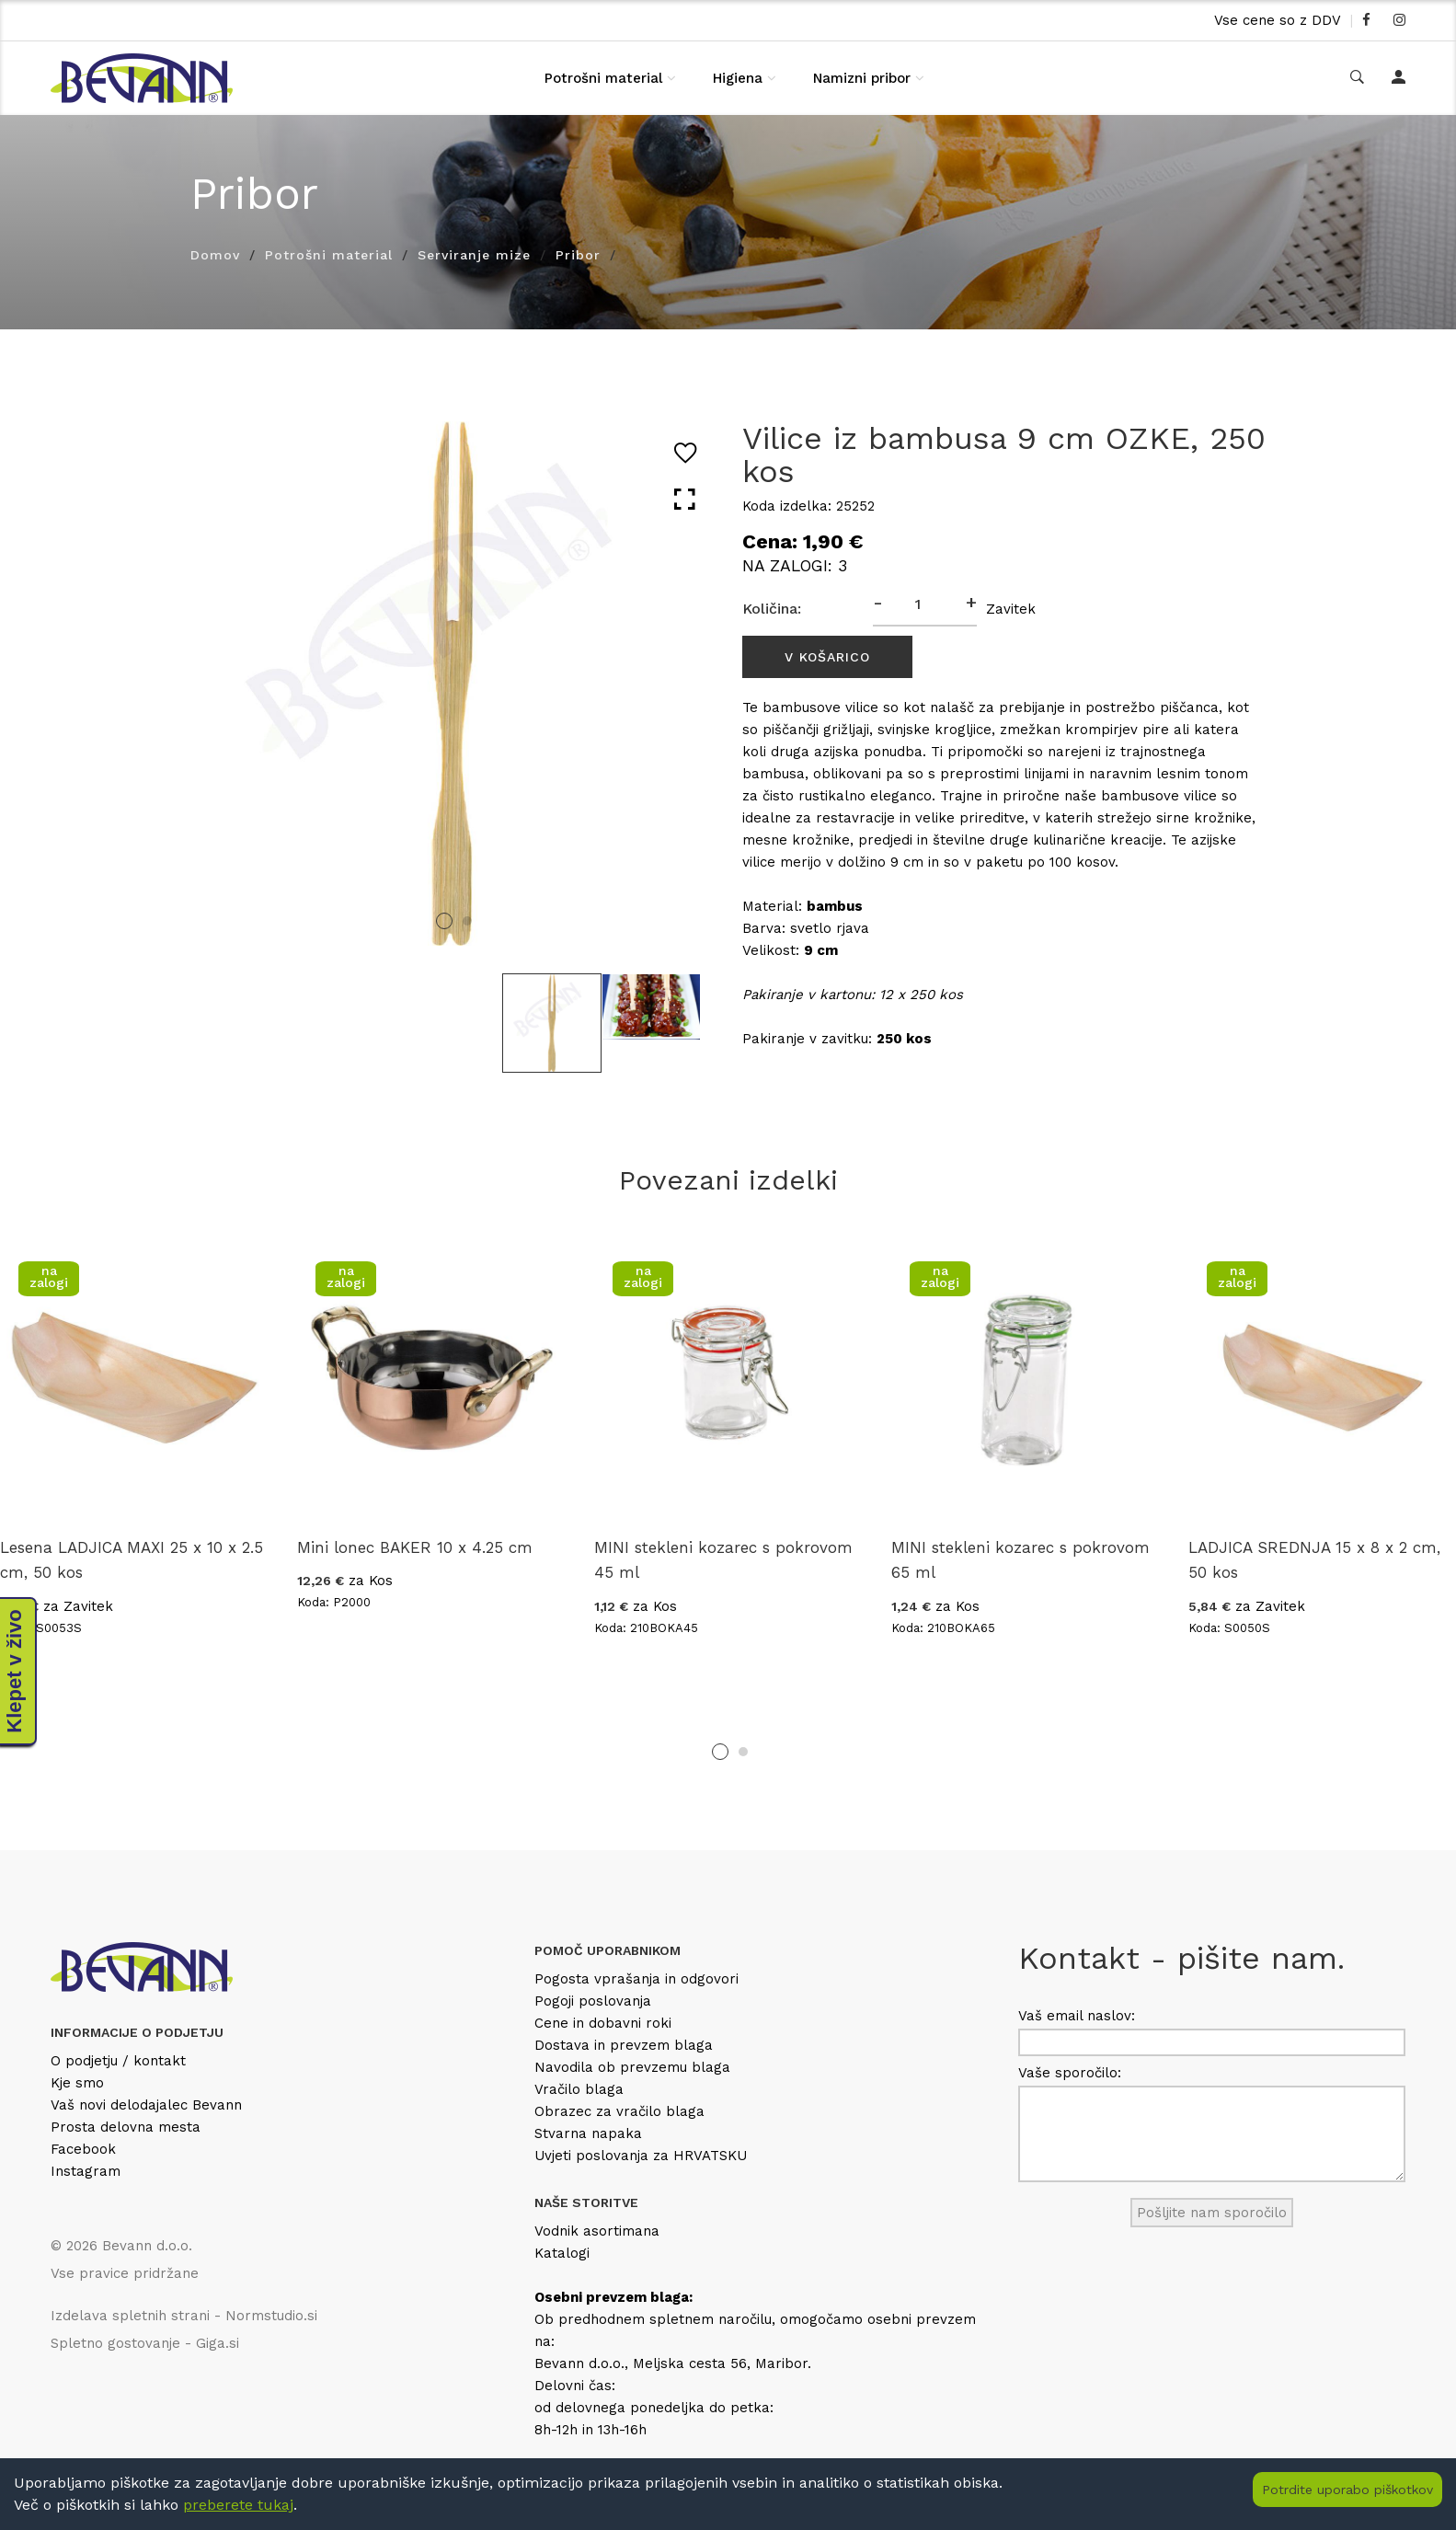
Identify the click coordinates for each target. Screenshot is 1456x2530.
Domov (215, 254)
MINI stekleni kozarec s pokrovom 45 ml (723, 1559)
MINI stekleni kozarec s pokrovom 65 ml (1020, 1559)
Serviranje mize (474, 254)
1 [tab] (444, 921)
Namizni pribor (862, 78)
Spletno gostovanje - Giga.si (145, 2343)
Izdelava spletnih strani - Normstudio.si (184, 2315)
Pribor (578, 254)
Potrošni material (603, 78)
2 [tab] (467, 921)
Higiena (737, 78)
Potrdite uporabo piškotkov (1347, 2489)
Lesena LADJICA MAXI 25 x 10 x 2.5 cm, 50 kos (131, 1559)
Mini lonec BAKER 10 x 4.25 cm (415, 1547)
